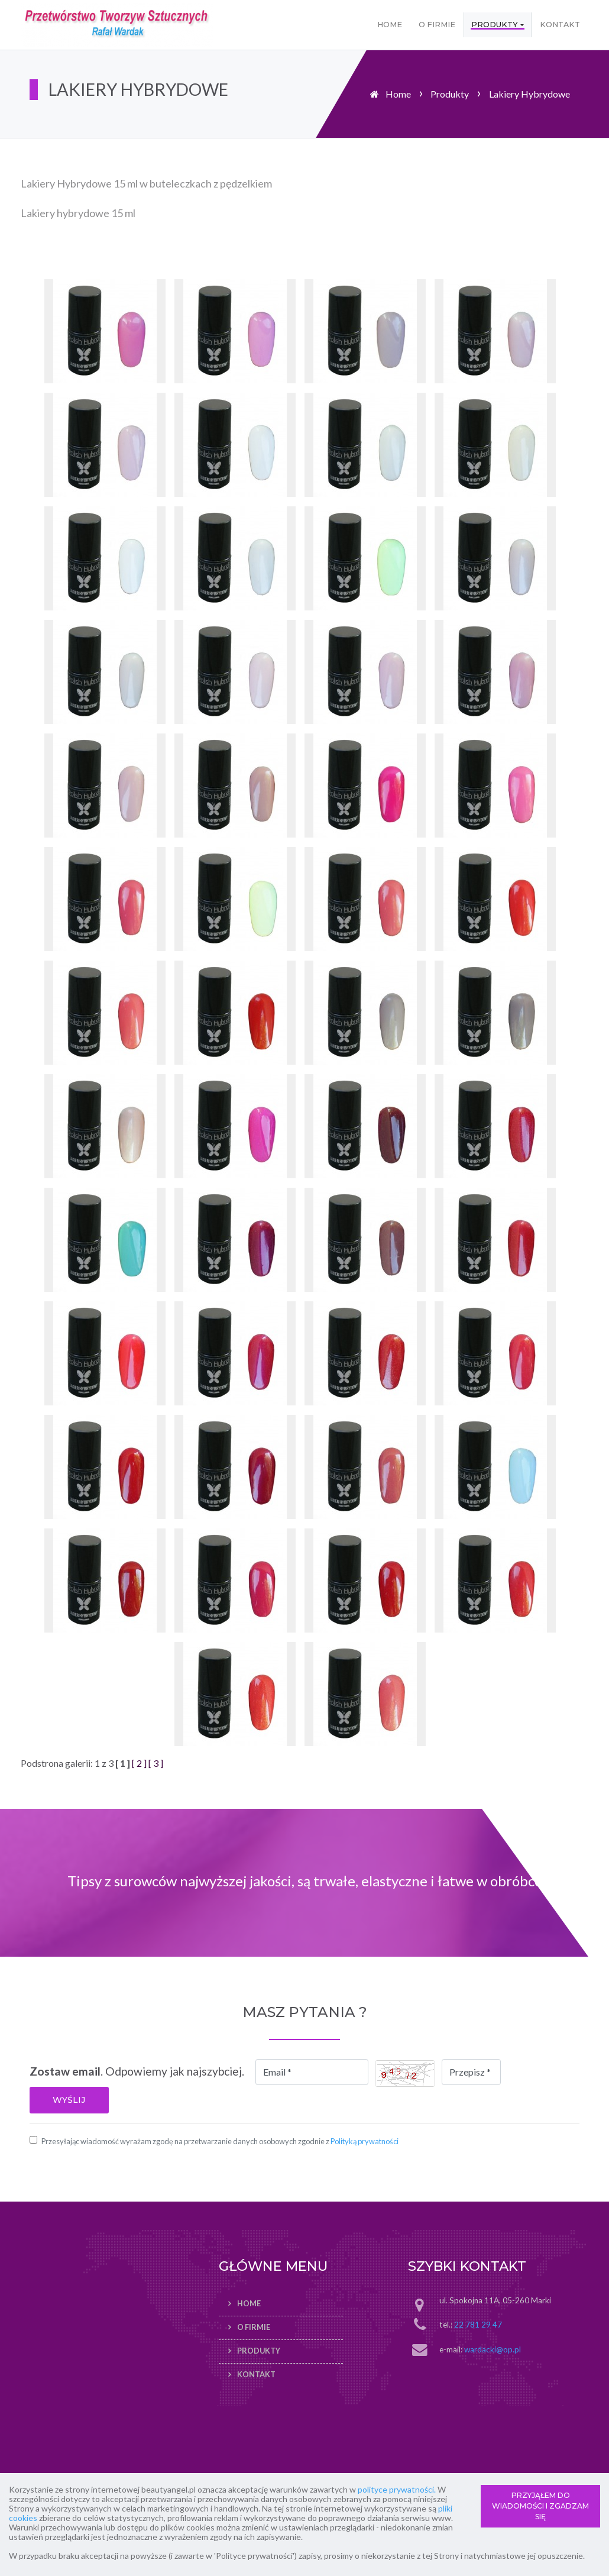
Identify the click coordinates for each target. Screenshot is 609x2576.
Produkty (494, 24)
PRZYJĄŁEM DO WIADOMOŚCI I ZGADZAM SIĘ (540, 2506)
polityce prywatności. (397, 2489)
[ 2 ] (139, 1763)
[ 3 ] (155, 1763)
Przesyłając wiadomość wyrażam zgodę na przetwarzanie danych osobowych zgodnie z (220, 2141)
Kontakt (560, 24)
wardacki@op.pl (492, 2349)
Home (389, 24)
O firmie (437, 24)
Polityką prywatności (365, 2141)
